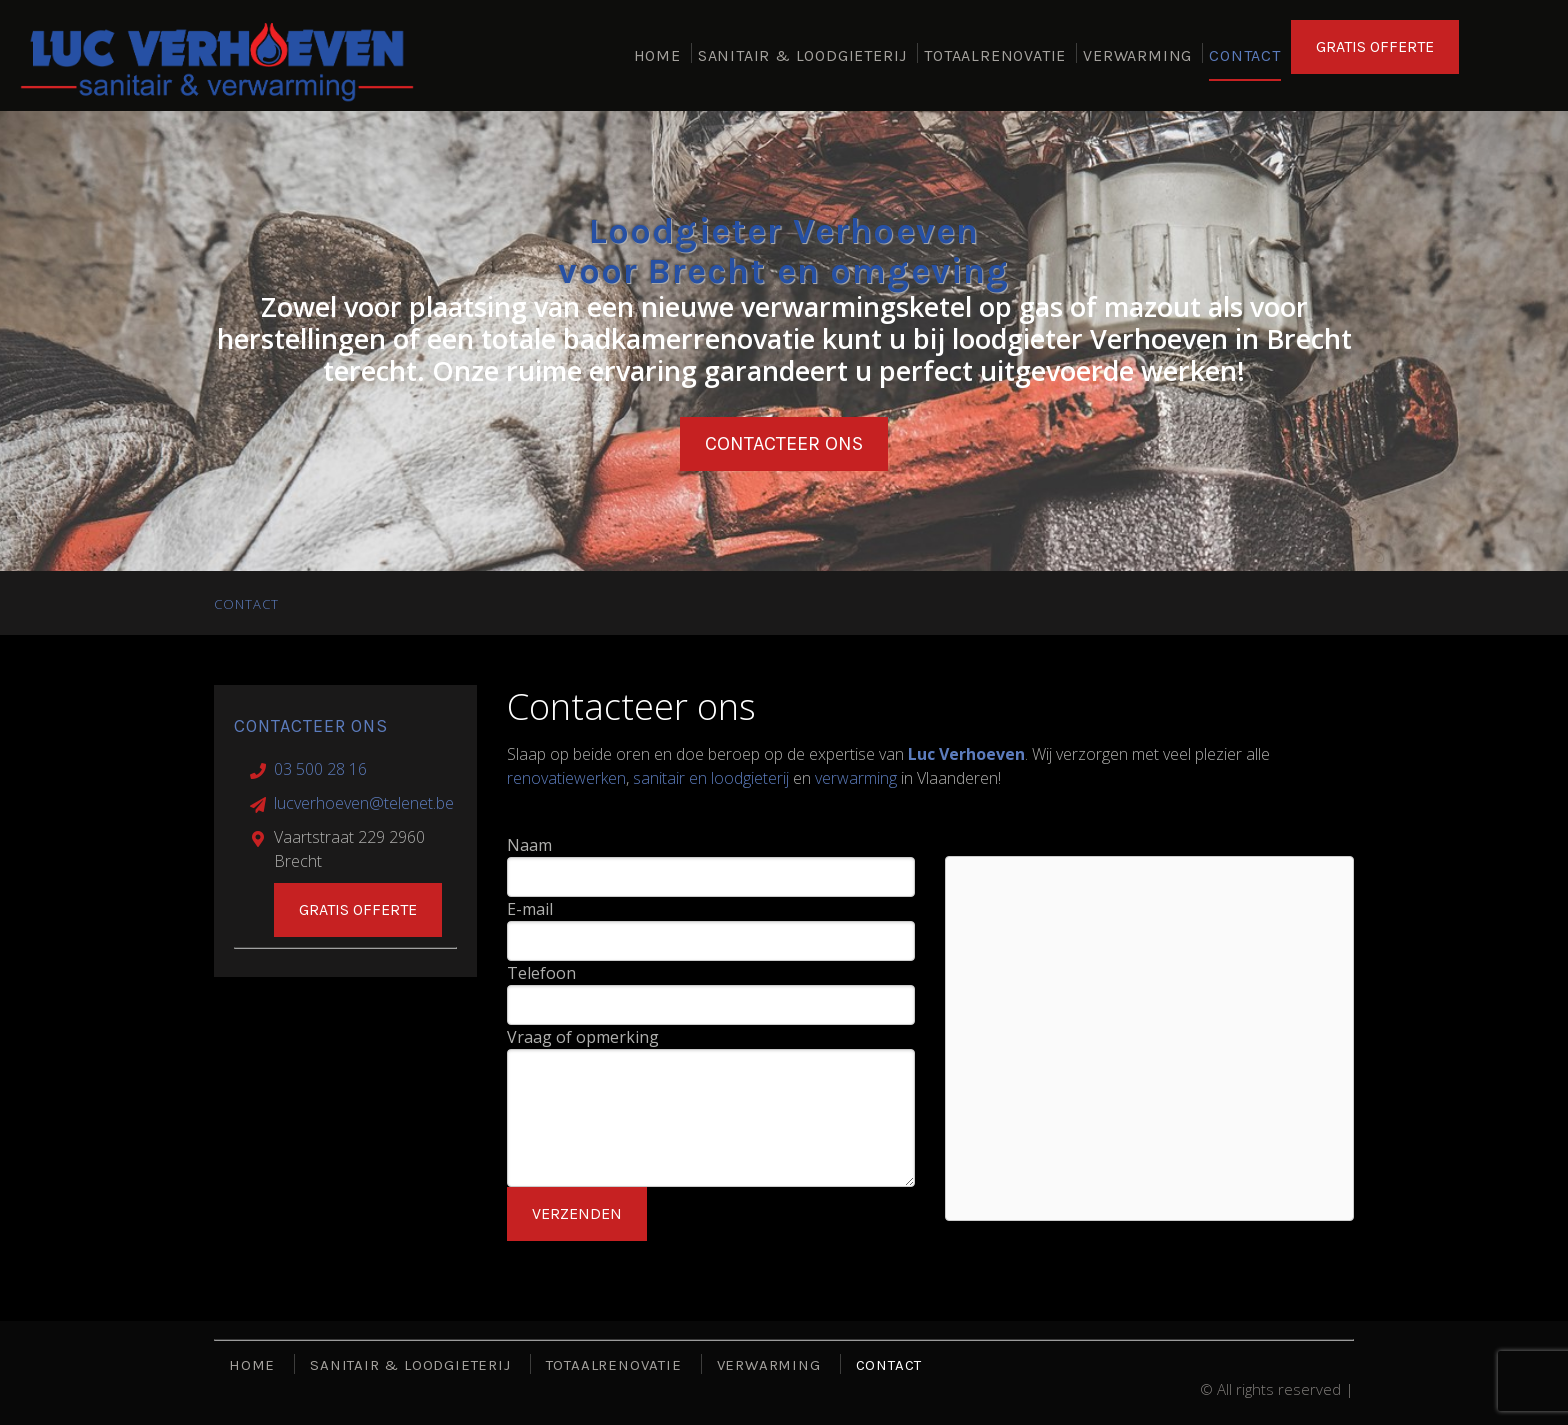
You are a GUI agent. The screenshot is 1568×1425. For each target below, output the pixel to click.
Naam (529, 845)
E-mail (530, 909)
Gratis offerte (358, 909)
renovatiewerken (566, 778)
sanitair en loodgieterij (711, 778)
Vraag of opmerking (583, 1037)
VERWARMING (1137, 59)
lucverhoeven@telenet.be (364, 803)
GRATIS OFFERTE (1375, 54)
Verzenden (577, 1213)
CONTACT (1245, 59)
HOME (657, 59)
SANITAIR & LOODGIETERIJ (802, 59)
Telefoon (541, 973)
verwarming (856, 778)
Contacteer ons (784, 443)
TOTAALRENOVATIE (995, 59)
